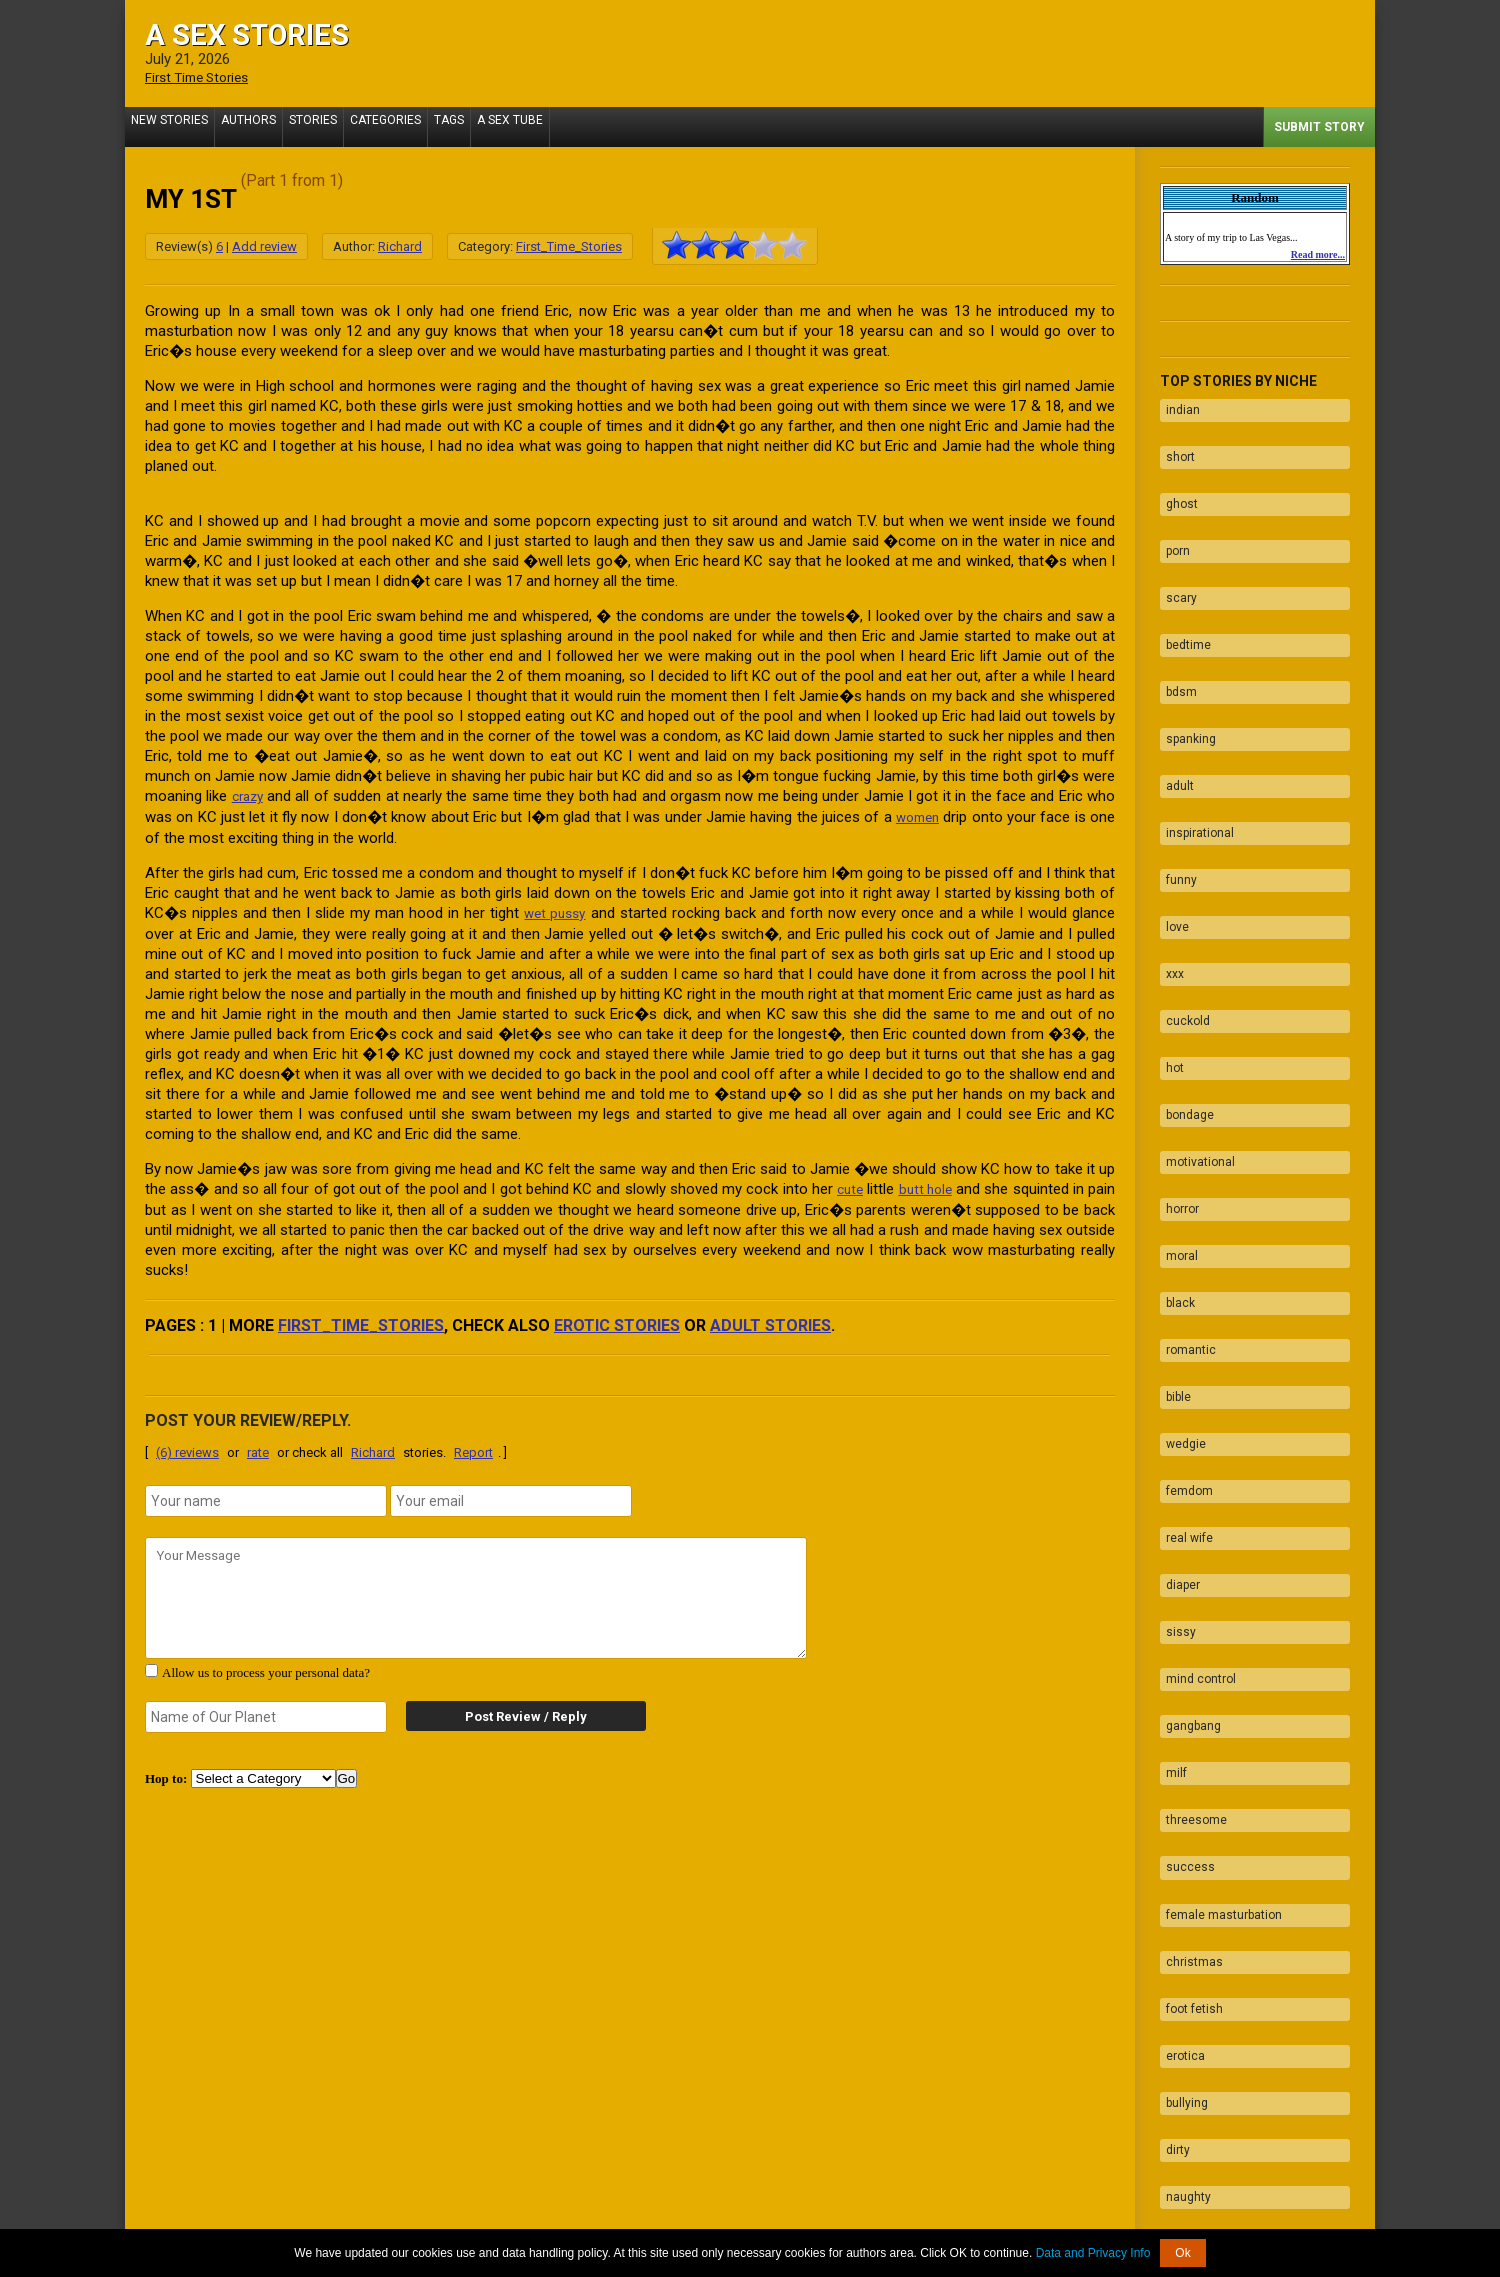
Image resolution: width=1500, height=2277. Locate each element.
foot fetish (1188, 1731)
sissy (1175, 1419)
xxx (1169, 873)
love (1171, 834)
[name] (266, 1496)
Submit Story (1319, 126)
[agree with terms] (151, 1665)
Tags (485, 126)
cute (845, 1185)
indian (1177, 405)
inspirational (1194, 756)
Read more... (1318, 253)
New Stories (173, 126)
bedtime (1182, 600)
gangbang (1187, 1497)
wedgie (1180, 1263)
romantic (1185, 1185)
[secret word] (266, 1712)
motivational (1194, 1029)
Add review (264, 245)
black (1174, 1146)
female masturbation (1218, 1653)
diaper (1177, 1380)
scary (1175, 561)
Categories (413, 126)
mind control (1195, 1458)
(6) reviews (187, 1447)
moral (1176, 1107)
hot (1169, 951)
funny (1175, 795)
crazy (249, 795)
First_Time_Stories (569, 245)
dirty (1172, 1848)
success (1184, 1614)
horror (1176, 1068)
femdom (1183, 1302)
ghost (1176, 483)
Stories (333, 126)
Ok (1182, 2253)
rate (258, 1447)
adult (1174, 717)
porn (1172, 522)
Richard (400, 245)
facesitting (1190, 2043)
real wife (1183, 1341)
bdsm (1175, 639)
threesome (1190, 1575)
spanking (1185, 678)
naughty (1182, 1887)
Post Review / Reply (510, 1711)
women (915, 815)
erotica (1179, 1770)
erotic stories (617, 1320)
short (1174, 444)
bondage (1184, 990)
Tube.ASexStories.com (829, 2219)
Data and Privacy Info (1093, 2253)
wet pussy (555, 910)
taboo (1175, 1926)
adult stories (770, 1320)
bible (1172, 1224)
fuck (1172, 1965)
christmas (1188, 1692)
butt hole (924, 1185)
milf (1170, 1536)
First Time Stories (203, 77)
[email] (511, 1496)
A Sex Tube (554, 126)
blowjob (1180, 2004)
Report (473, 1447)
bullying (1181, 1809)
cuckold (1182, 912)
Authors (260, 126)
